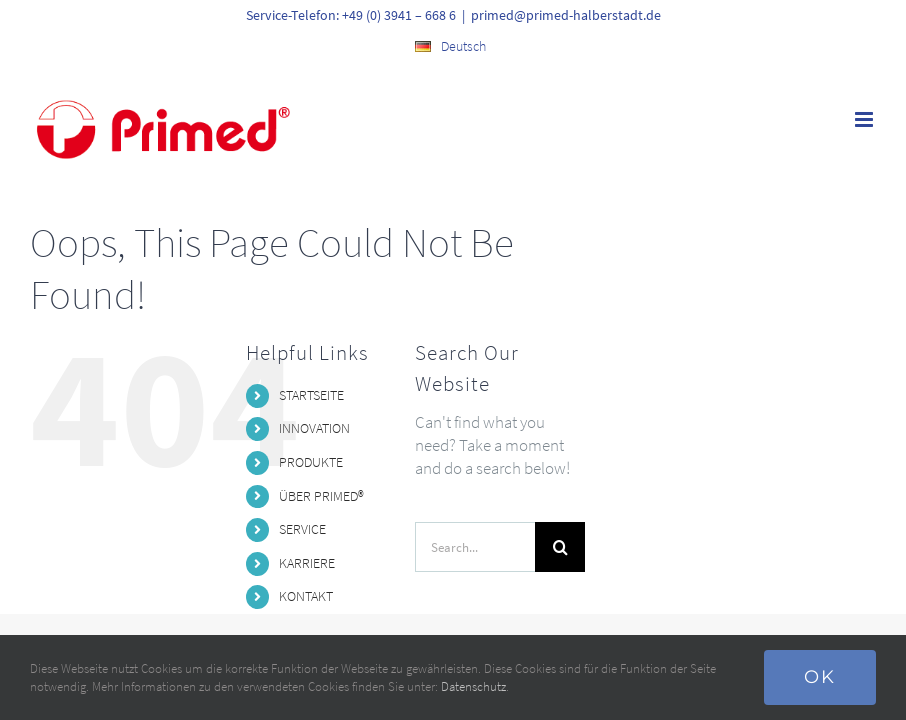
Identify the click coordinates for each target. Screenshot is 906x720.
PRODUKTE (311, 462)
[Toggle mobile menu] (865, 119)
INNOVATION (314, 428)
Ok (820, 677)
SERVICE (302, 529)
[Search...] (475, 547)
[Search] (560, 547)
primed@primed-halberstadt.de (566, 15)
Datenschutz (473, 686)
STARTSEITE (311, 395)
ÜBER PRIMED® (321, 496)
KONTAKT (306, 596)
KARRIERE (307, 563)
